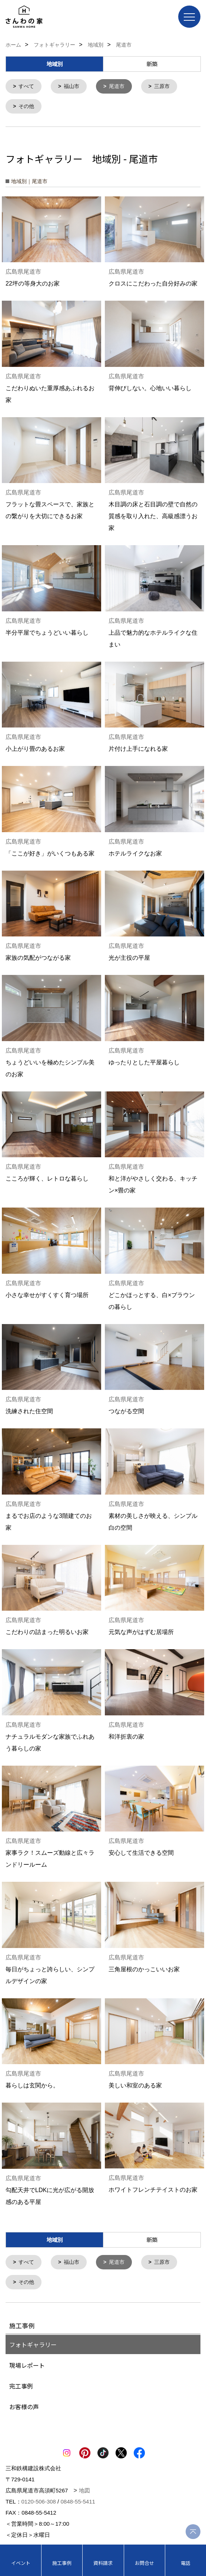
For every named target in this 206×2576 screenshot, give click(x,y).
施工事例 (62, 2562)
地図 (84, 2489)
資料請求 (103, 2562)
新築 (151, 64)
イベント (20, 2562)
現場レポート (27, 2363)
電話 (185, 2562)
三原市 (162, 86)
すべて (26, 86)
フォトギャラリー (33, 2343)
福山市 (71, 86)
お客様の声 (24, 2405)
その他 (26, 106)
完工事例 (21, 2384)
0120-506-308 (38, 2500)
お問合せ (144, 2562)
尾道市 (116, 86)
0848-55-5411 (77, 2500)
